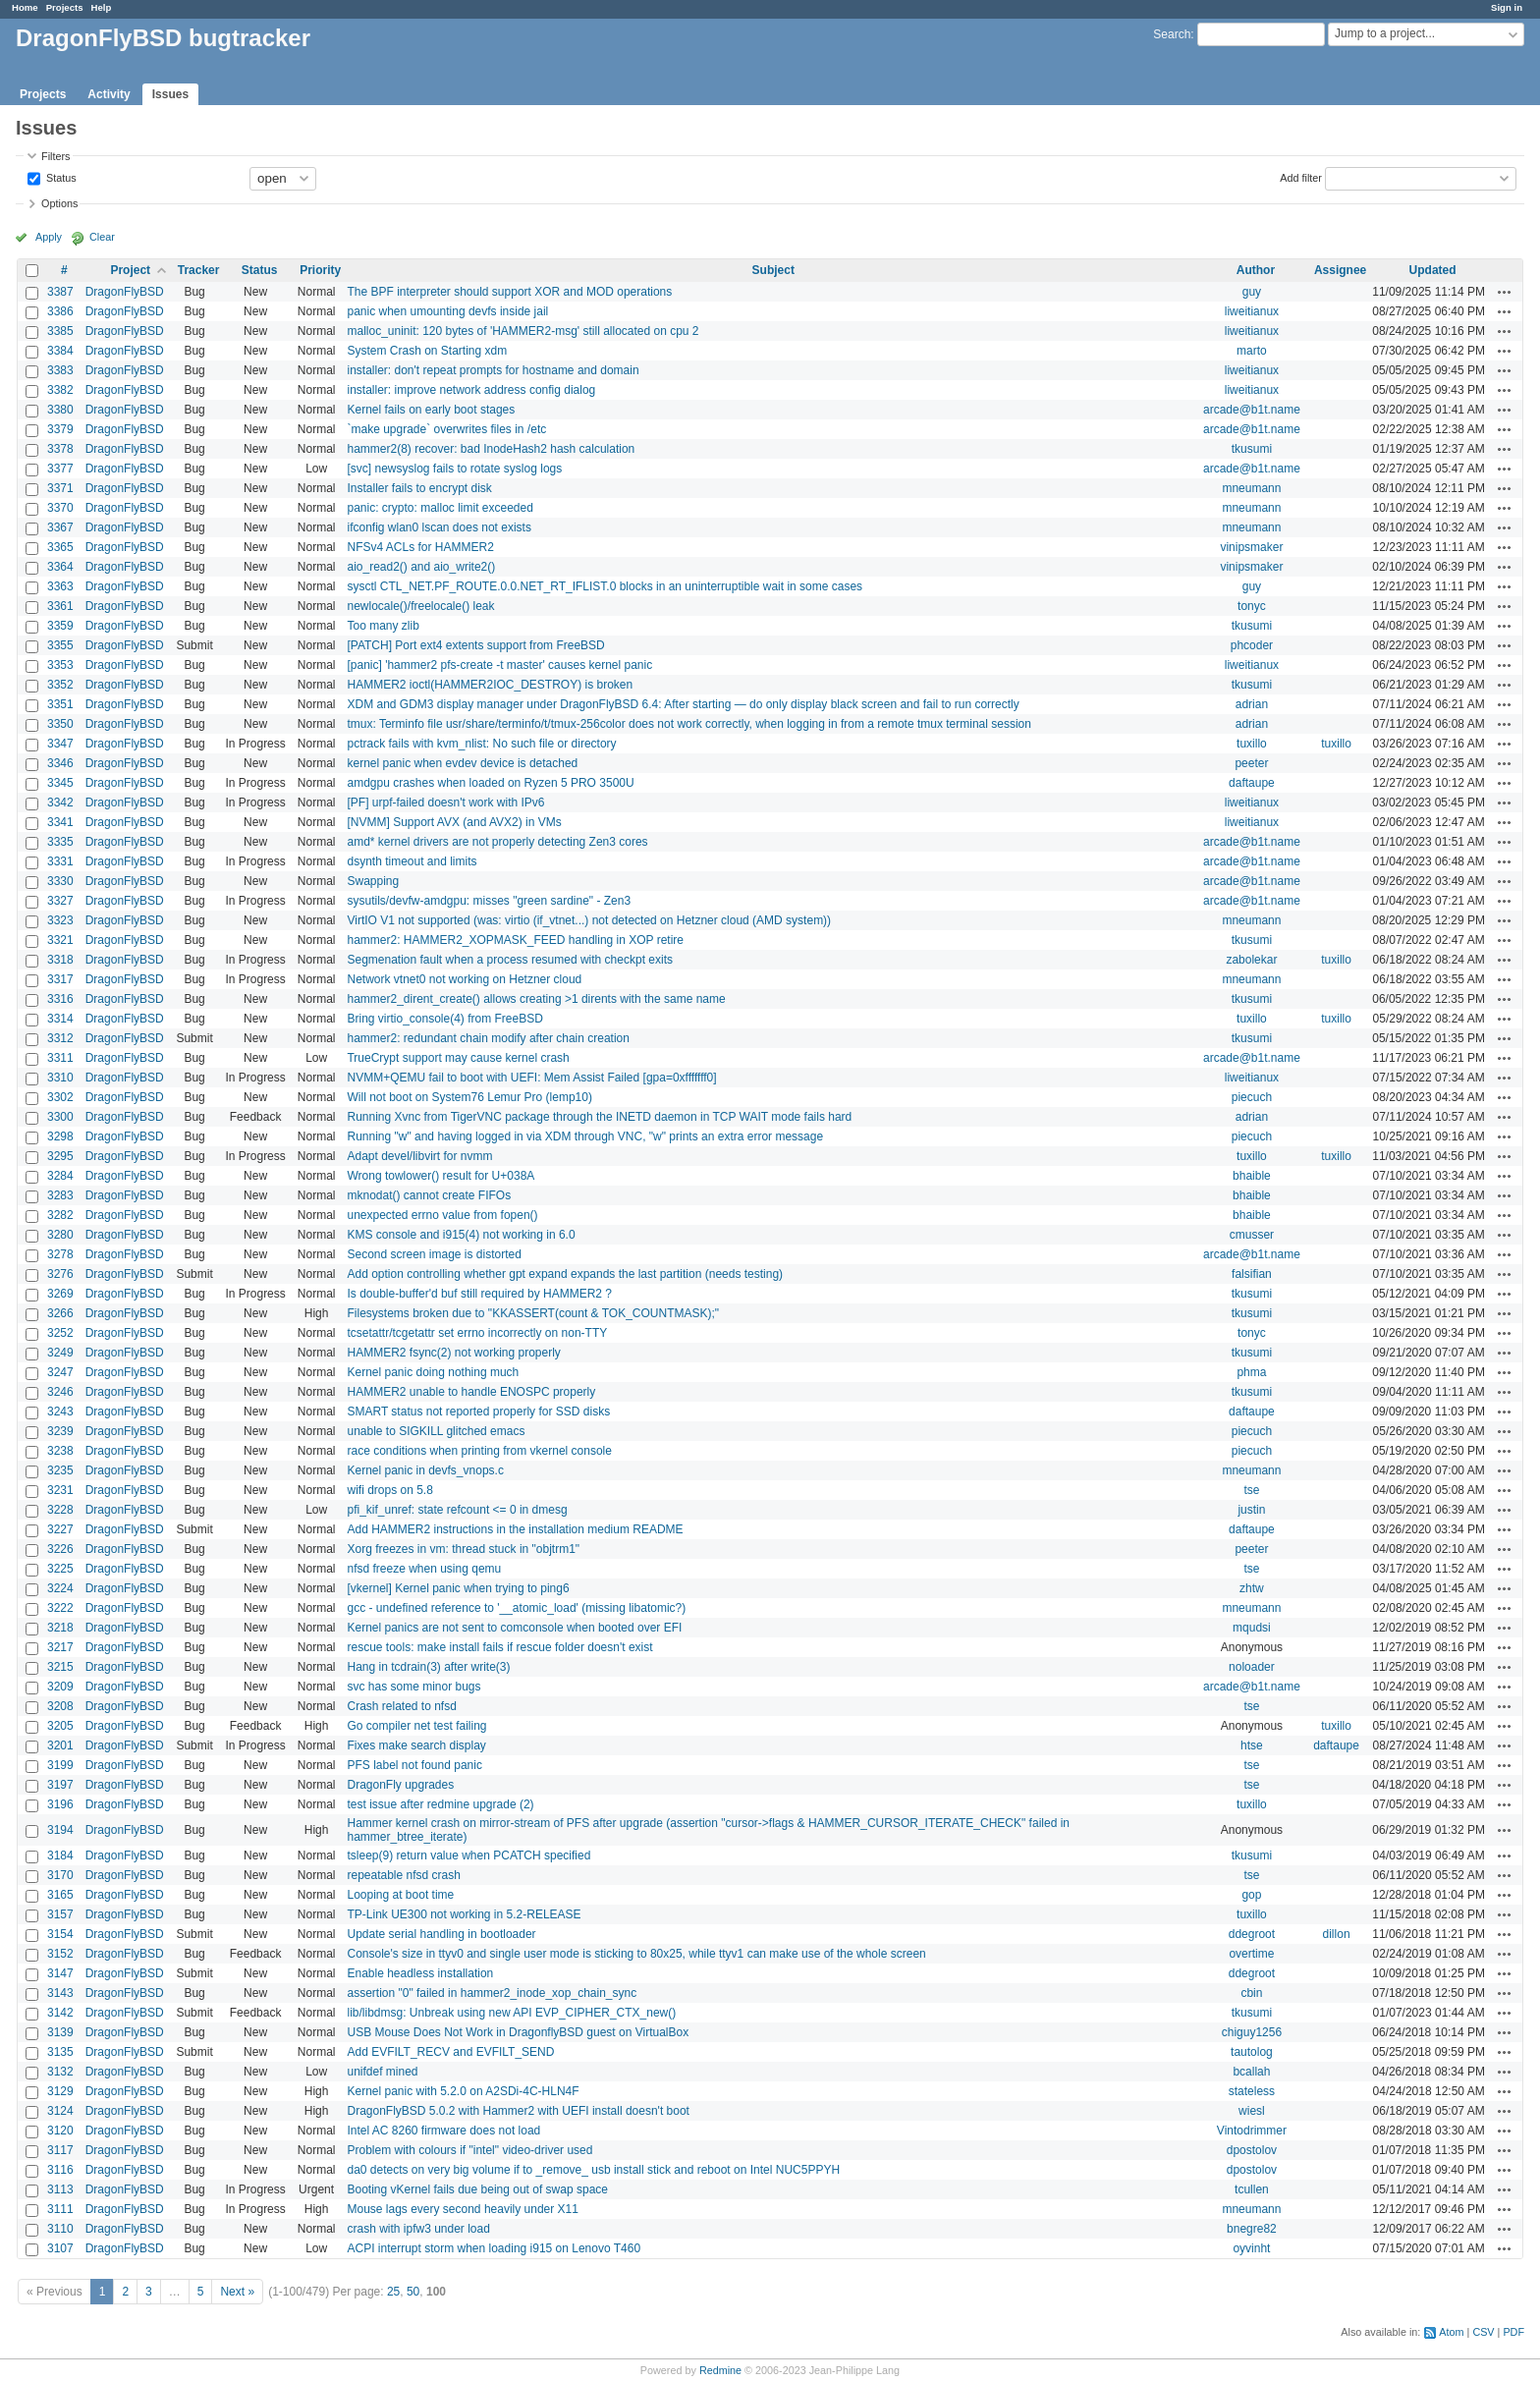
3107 (60, 2248)
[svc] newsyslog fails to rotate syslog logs (454, 468)
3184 (60, 1855)
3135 (60, 2052)
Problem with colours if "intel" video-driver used (469, 2150)
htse (1251, 1745)
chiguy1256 (1252, 2032)
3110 (60, 2229)
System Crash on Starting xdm (427, 351)
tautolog (1252, 2052)
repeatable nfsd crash (403, 1875)
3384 (60, 351)
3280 (60, 1235)
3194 (60, 1830)
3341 (60, 822)
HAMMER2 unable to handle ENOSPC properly (471, 1392)
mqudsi (1252, 1627)
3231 (60, 1490)
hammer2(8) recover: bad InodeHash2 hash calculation (490, 449)
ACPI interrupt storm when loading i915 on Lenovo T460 (493, 2248)
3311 (60, 1058)
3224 (60, 1588)
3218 (60, 1627)
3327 (60, 901)
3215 (60, 1667)
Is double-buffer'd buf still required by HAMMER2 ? (479, 1294)
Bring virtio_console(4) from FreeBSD (444, 1018)
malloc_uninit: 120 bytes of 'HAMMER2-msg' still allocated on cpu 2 (522, 331)
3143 (60, 1993)
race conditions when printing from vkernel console (479, 1451)
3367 (60, 527)
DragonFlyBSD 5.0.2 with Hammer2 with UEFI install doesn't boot (517, 2111)
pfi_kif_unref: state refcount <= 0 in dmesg (457, 1510)
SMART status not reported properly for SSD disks (478, 1411)
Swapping (373, 881)
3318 (60, 960)
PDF (1513, 2332)
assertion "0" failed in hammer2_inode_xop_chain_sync (491, 1993)
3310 (60, 1077)
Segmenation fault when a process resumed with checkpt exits (510, 960)
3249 (60, 1352)
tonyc (1252, 606)
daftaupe (1252, 783)
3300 (60, 1117)
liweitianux (1252, 311)
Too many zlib (382, 626)
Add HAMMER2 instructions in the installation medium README (515, 1529)
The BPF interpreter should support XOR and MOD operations (509, 292)
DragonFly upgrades (400, 1785)
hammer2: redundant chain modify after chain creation (488, 1038)
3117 (60, 2150)
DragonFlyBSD (124, 292)
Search (1171, 34)
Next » (237, 2291)
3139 (60, 2032)
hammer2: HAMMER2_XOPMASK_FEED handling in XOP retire (515, 940)
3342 (60, 802)
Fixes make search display (416, 1745)
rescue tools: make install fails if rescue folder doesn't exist (499, 1647)
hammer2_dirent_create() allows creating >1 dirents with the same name (536, 999)
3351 (60, 704)
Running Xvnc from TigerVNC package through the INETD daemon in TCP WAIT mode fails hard (599, 1117)
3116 (60, 2170)
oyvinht (1251, 2248)
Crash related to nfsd (401, 1706)
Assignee (1340, 270)
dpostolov (1252, 2150)
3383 (60, 370)
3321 (60, 940)
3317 (60, 979)
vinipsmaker (1251, 547)
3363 (60, 586)
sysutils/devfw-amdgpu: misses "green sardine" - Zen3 (489, 901)
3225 (60, 1569)
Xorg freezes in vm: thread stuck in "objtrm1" (463, 1549)
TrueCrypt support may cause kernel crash (458, 1058)
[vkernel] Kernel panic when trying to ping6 (458, 1588)
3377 (60, 468)
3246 (60, 1392)
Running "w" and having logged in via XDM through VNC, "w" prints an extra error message (585, 1136)
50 (413, 2291)
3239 (60, 1431)
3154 (60, 1934)
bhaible (1252, 1176)
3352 (60, 685)
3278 (60, 1254)
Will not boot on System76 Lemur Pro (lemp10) (469, 1097)
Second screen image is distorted (434, 1254)
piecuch (1252, 1097)
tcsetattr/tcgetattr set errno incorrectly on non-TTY (477, 1333)
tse (1251, 1490)
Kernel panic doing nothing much (433, 1372)
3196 (60, 1804)
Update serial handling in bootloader (441, 1934)
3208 (60, 1706)
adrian (1252, 704)
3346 (60, 763)
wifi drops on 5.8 (389, 1490)
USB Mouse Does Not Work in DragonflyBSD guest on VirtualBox (517, 2032)
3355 (60, 645)
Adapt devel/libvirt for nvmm (419, 1156)
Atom (1451, 2332)
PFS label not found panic (414, 1765)
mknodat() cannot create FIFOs (429, 1195)
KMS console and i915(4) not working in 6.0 (461, 1235)
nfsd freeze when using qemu (424, 1569)
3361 (60, 606)
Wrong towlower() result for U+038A (440, 1176)
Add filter (1301, 177)
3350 (60, 724)
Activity (108, 94)
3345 (60, 783)
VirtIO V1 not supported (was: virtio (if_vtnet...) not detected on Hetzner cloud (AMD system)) (589, 920)
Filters (55, 156)
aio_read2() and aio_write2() (421, 567)
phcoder (1252, 645)
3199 (60, 1765)
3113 (60, 2189)
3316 (60, 999)
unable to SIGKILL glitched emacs (435, 1431)
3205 (60, 1726)
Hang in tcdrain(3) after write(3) (428, 1667)
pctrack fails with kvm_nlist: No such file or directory (481, 743)
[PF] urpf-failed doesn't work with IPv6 (445, 802)
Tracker (199, 270)
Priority (320, 270)
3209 (60, 1686)
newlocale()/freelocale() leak (420, 606)
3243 (60, 1411)
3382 (60, 390)
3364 (60, 567)
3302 (60, 1097)
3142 (60, 2013)
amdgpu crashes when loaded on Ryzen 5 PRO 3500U (490, 783)
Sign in (1506, 7)
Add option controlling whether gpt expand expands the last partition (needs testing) (565, 1274)
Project (130, 270)
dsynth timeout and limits (411, 861)
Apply (48, 237)
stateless (1252, 2091)
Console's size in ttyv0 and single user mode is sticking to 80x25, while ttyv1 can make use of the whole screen (636, 1954)
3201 (60, 1745)
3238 (60, 1451)
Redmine (720, 2370)
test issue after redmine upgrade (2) (440, 1804)
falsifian (1252, 1274)
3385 (60, 331)
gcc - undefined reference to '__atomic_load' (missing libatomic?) (516, 1608)
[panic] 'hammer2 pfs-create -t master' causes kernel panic (499, 665)
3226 (60, 1549)
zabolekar (1251, 960)
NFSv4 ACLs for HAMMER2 (420, 547)
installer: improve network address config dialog (471, 390)
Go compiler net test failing (416, 1726)
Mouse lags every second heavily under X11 (462, 2209)
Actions (1504, 292)
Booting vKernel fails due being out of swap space (477, 2189)
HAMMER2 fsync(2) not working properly (453, 1352)
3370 (60, 508)
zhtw (1251, 1588)
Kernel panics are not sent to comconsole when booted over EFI (514, 1627)
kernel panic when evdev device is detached (462, 763)
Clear (102, 237)
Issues (170, 94)
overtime (1251, 1954)
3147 (60, 1973)
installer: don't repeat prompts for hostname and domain (492, 370)
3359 (60, 626)
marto (1252, 351)
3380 (60, 409)
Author (1256, 270)
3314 (60, 1018)
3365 (60, 547)
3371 (60, 488)
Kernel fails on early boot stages (431, 409)
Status (60, 177)
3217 (60, 1647)
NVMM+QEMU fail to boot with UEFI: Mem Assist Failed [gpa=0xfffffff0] (531, 1077)
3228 (60, 1510)
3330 (60, 881)
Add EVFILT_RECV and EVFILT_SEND (450, 2052)
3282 (60, 1215)
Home (25, 7)
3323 (60, 920)
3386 (60, 311)
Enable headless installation (420, 1973)
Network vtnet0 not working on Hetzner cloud (464, 979)
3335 (60, 842)
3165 (60, 1895)
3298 (60, 1136)
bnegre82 (1252, 2229)
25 (393, 2291)
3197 (60, 1785)
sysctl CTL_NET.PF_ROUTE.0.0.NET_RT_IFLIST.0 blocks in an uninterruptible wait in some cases (604, 586)
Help (101, 7)
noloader (1252, 1667)
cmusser (1252, 1235)
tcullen (1252, 2189)
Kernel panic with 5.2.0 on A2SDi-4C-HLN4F (462, 2091)
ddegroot (1252, 1934)
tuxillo (1252, 743)
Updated (1433, 270)
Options (59, 203)
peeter (1251, 763)
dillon (1336, 1934)
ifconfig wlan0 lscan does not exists (438, 527)
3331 (60, 861)
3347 (60, 743)
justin (1251, 1510)
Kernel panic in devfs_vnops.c (425, 1470)
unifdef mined (382, 2071)
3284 (60, 1176)
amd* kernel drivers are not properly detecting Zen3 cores (497, 842)
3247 (60, 1372)
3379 (60, 429)
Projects (64, 7)
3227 (60, 1529)
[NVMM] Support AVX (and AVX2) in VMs (454, 822)
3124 (60, 2111)
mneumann (1251, 488)
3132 (60, 2071)
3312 (60, 1038)
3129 (60, 2091)
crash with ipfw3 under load (418, 2229)
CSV (1483, 2332)
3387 (60, 292)
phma (1251, 1372)
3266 (60, 1313)
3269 (60, 1294)
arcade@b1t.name (1251, 409)
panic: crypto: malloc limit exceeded (439, 508)
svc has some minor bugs (413, 1686)
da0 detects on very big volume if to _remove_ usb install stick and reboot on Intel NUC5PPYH (593, 2170)
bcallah (1251, 2071)
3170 (60, 1875)
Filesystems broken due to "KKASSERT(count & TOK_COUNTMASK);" (533, 1313)
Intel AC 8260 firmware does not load (443, 2130)
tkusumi (1252, 449)
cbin (1251, 1993)
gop (1251, 1895)
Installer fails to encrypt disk (419, 488)
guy (1251, 292)
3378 (60, 449)
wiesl (1251, 2111)
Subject (773, 270)
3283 (60, 1195)
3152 (60, 1954)
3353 (60, 665)
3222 (60, 1608)
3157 (60, 1914)
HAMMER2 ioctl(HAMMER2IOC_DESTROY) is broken (489, 685)
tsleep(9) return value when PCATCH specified (468, 1855)
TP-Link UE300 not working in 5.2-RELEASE (463, 1914)
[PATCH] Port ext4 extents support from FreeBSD (475, 645)
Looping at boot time (400, 1895)
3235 (60, 1470)
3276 (60, 1274)
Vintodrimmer (1252, 2130)
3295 (60, 1156)
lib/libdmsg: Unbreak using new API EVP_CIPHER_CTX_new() (511, 2013)
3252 (60, 1333)
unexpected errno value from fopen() (442, 1215)
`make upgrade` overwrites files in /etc (446, 429)
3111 (60, 2209)
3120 (60, 2130)
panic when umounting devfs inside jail (447, 311)
